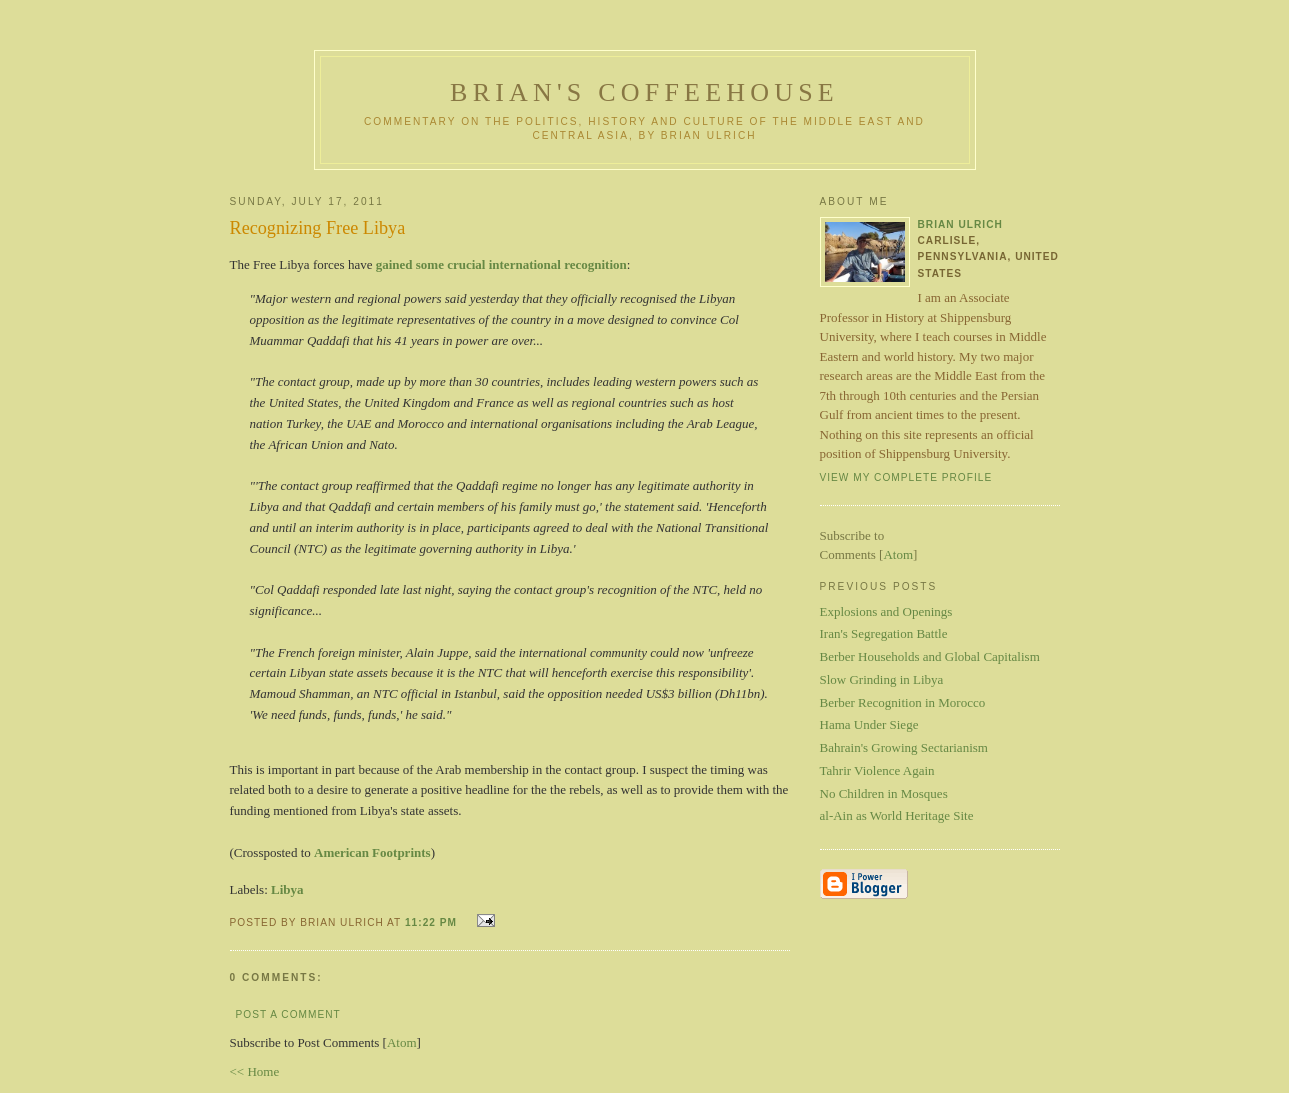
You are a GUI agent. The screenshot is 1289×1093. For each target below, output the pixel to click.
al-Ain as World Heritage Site (897, 815)
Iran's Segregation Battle (884, 633)
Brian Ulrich (960, 224)
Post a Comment (288, 1014)
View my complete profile (906, 477)
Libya (287, 889)
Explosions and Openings (886, 611)
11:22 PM (433, 922)
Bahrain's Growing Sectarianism (904, 747)
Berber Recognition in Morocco (903, 702)
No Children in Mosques (884, 793)
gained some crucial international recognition (501, 264)
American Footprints (372, 852)
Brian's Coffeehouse (644, 92)
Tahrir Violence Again (877, 770)
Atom (402, 1042)
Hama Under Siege (869, 724)
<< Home (255, 1071)
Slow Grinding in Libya (882, 679)
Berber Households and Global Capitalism (930, 656)
